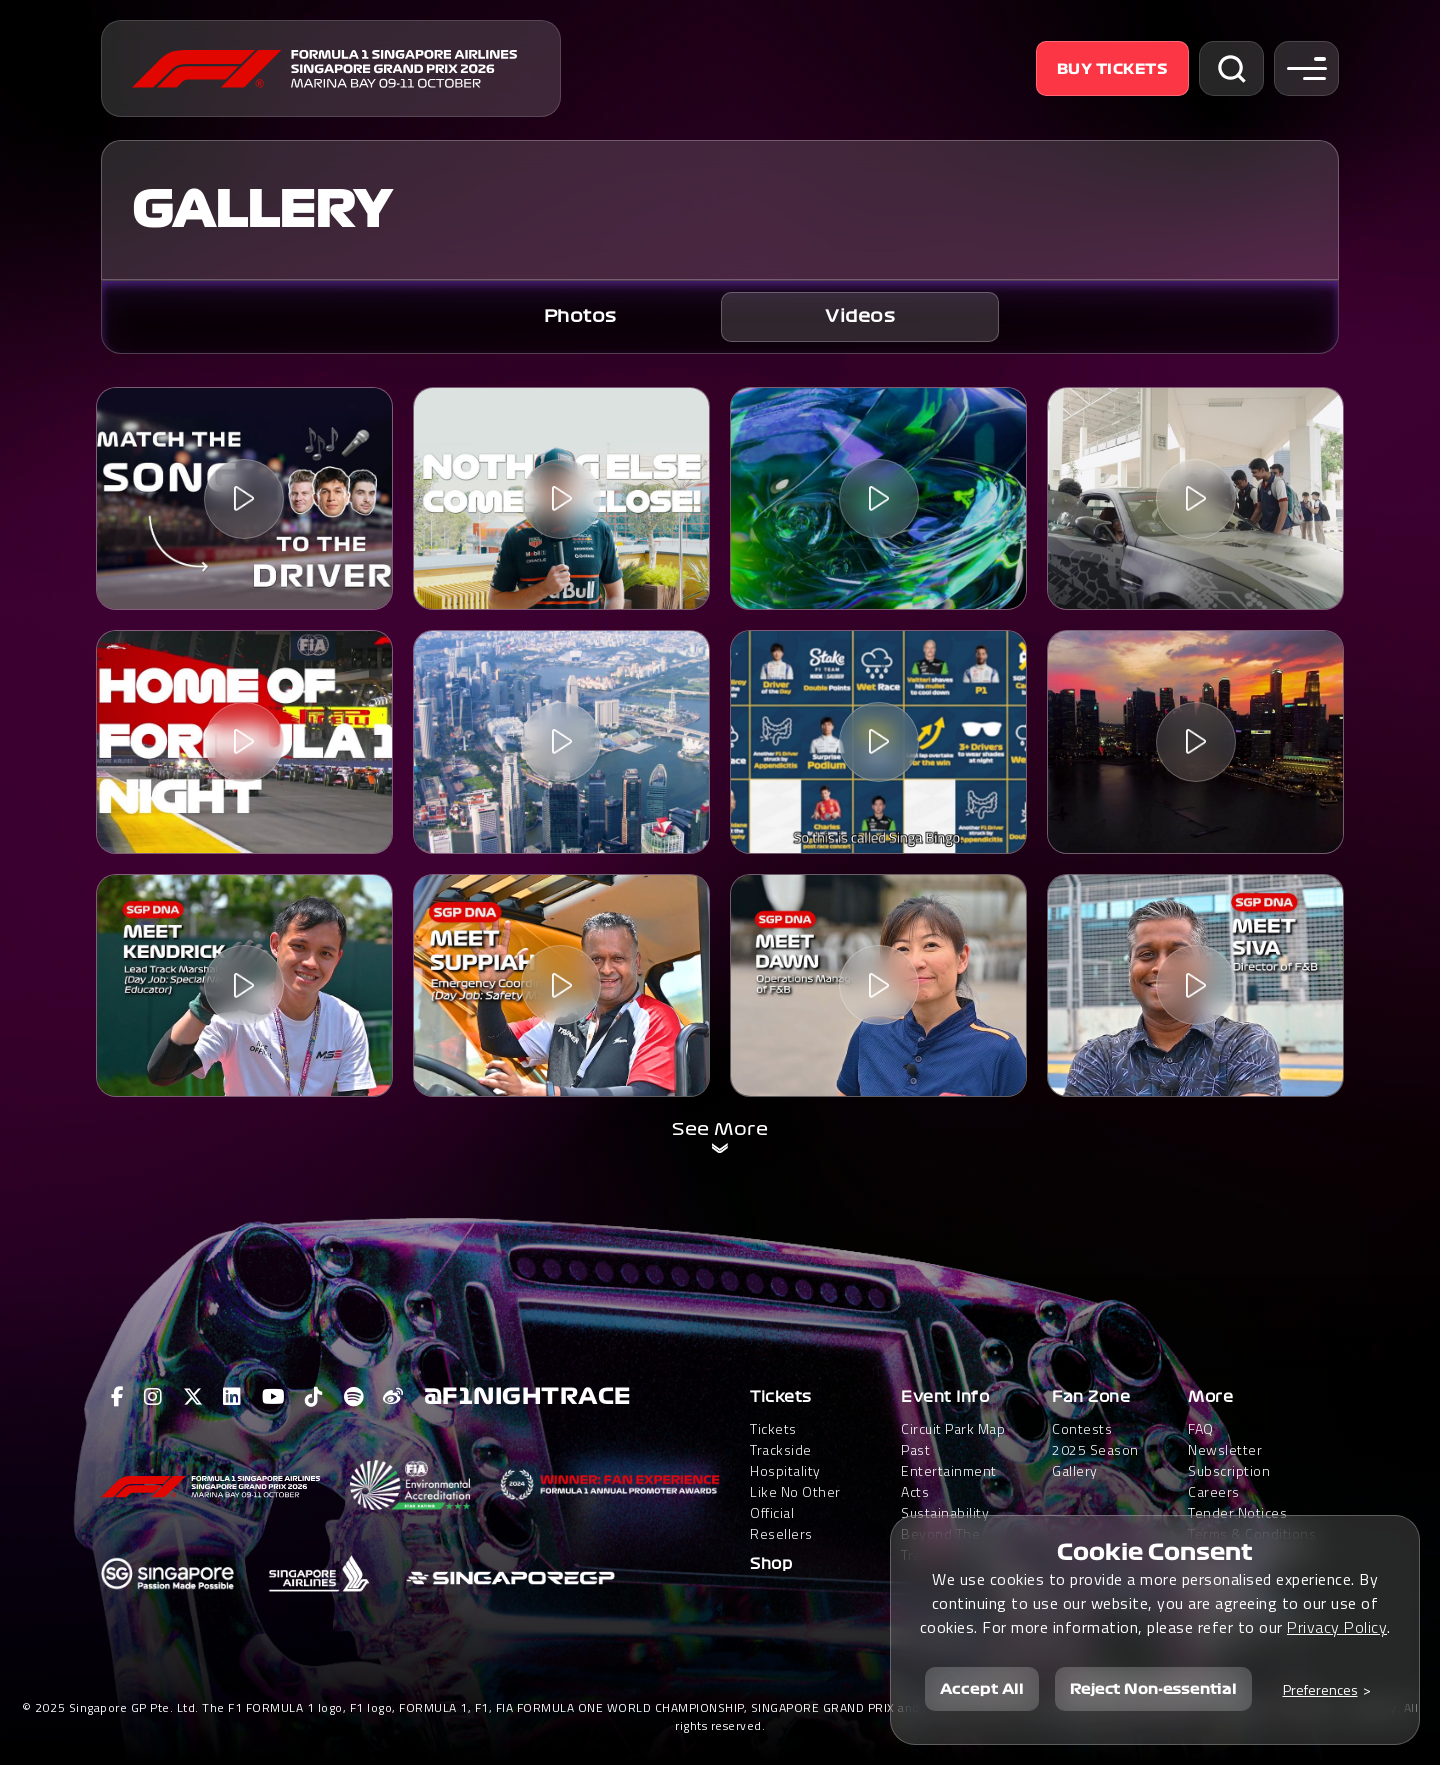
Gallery (1075, 1470)
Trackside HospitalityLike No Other (795, 1470)
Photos (580, 316)
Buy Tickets (1113, 69)
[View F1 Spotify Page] (354, 1397)
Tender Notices (1237, 1512)
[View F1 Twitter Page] (193, 1397)
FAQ (1201, 1428)
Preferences (1320, 1689)
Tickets (781, 1397)
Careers (1214, 1491)
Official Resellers (781, 1523)
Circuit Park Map (953, 1428)
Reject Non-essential (1153, 1689)
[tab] (580, 317)
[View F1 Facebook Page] (118, 1397)
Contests (1082, 1428)
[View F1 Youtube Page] (274, 1397)
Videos (860, 316)
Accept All (982, 1689)
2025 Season (1095, 1449)
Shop (771, 1564)
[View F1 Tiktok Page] (314, 1397)
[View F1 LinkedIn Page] (232, 1397)
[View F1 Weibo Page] (393, 1397)
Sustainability (945, 1512)
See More (720, 1129)
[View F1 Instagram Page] (153, 1397)
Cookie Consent (1155, 1552)
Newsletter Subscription (1229, 1460)
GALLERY (261, 210)
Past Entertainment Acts (949, 1470)
